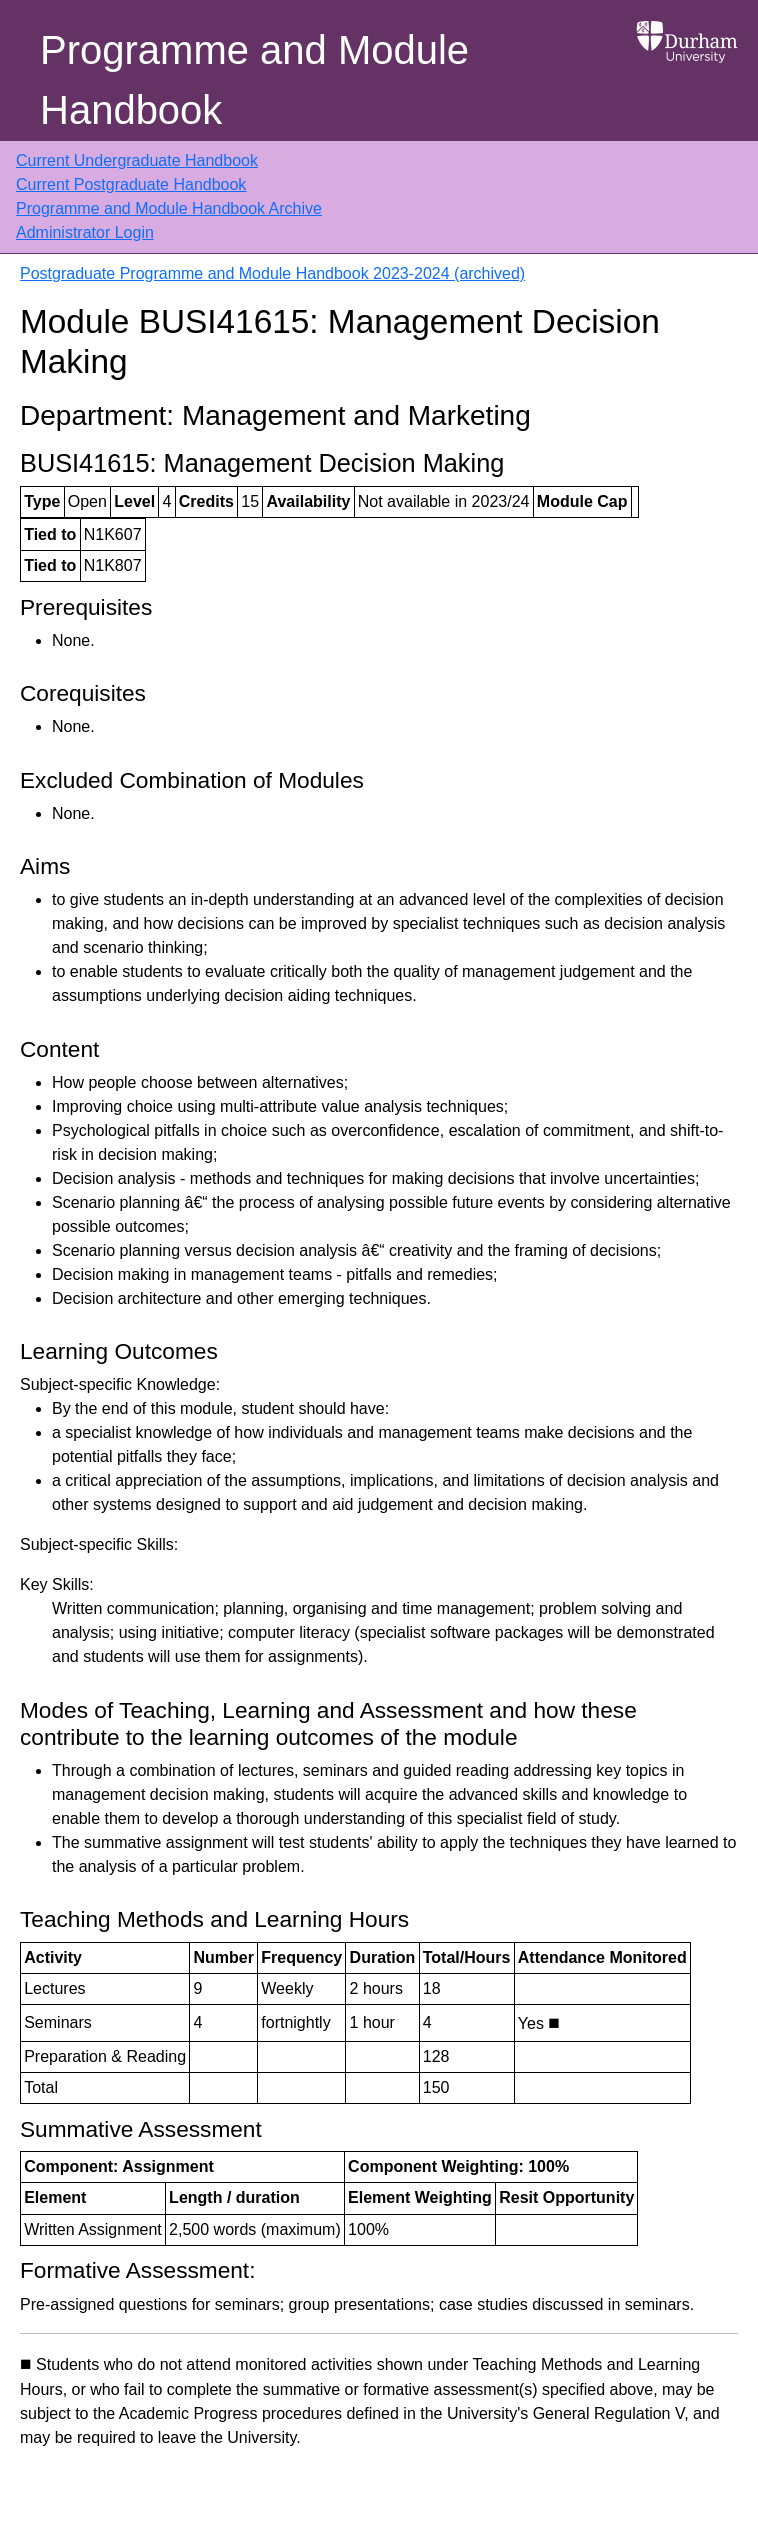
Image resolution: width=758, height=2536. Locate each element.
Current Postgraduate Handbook (131, 184)
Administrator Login (85, 232)
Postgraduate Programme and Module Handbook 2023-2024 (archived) (272, 273)
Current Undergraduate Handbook (137, 160)
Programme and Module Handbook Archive (169, 208)
